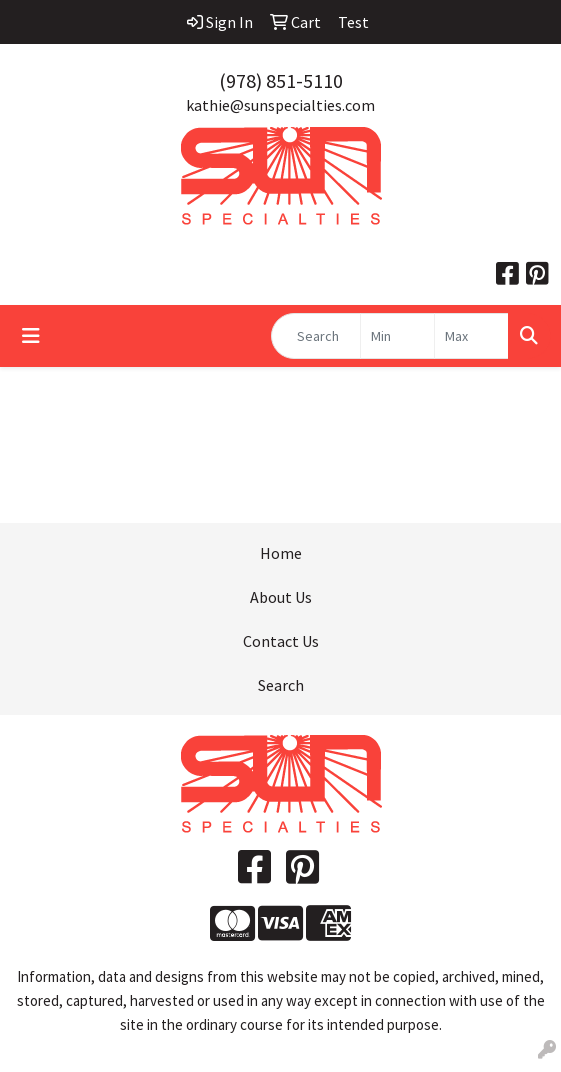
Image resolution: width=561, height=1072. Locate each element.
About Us (281, 597)
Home (281, 553)
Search (281, 685)
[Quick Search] (316, 336)
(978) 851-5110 (281, 80)
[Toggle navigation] (31, 336)
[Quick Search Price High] (471, 336)
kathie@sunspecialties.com (280, 105)
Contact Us (281, 641)
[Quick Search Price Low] (397, 336)
